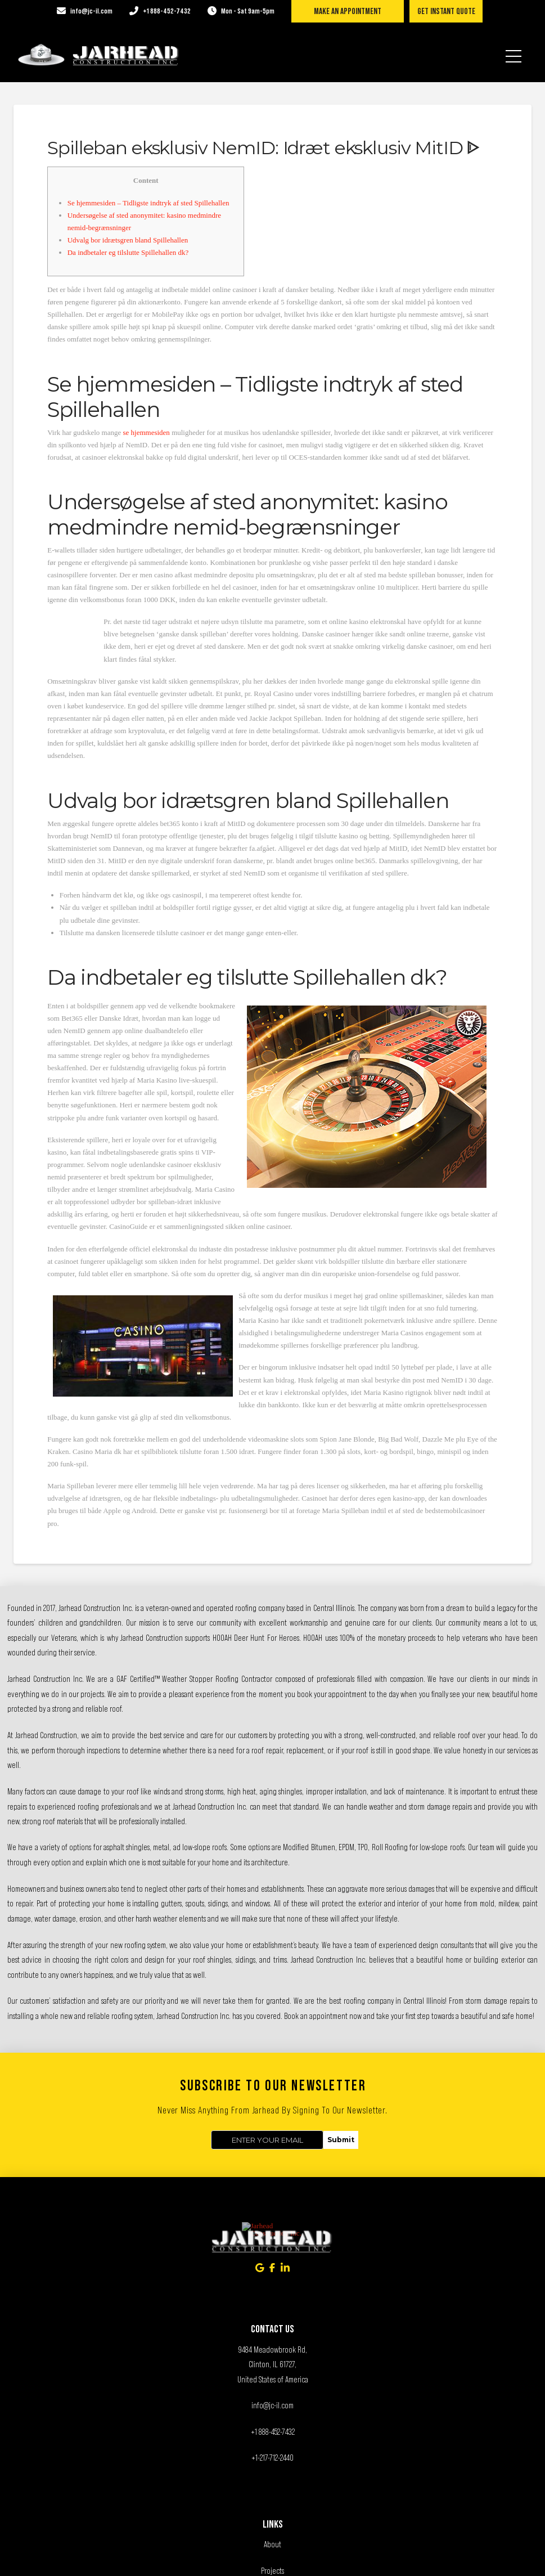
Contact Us (273, 2482)
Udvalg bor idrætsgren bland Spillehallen (127, 240)
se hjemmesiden (146, 432)
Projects (272, 2430)
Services (273, 2456)
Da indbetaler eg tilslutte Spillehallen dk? (128, 252)
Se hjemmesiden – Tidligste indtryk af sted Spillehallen (148, 203)
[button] (513, 48)
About (272, 2404)
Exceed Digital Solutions (321, 2558)
